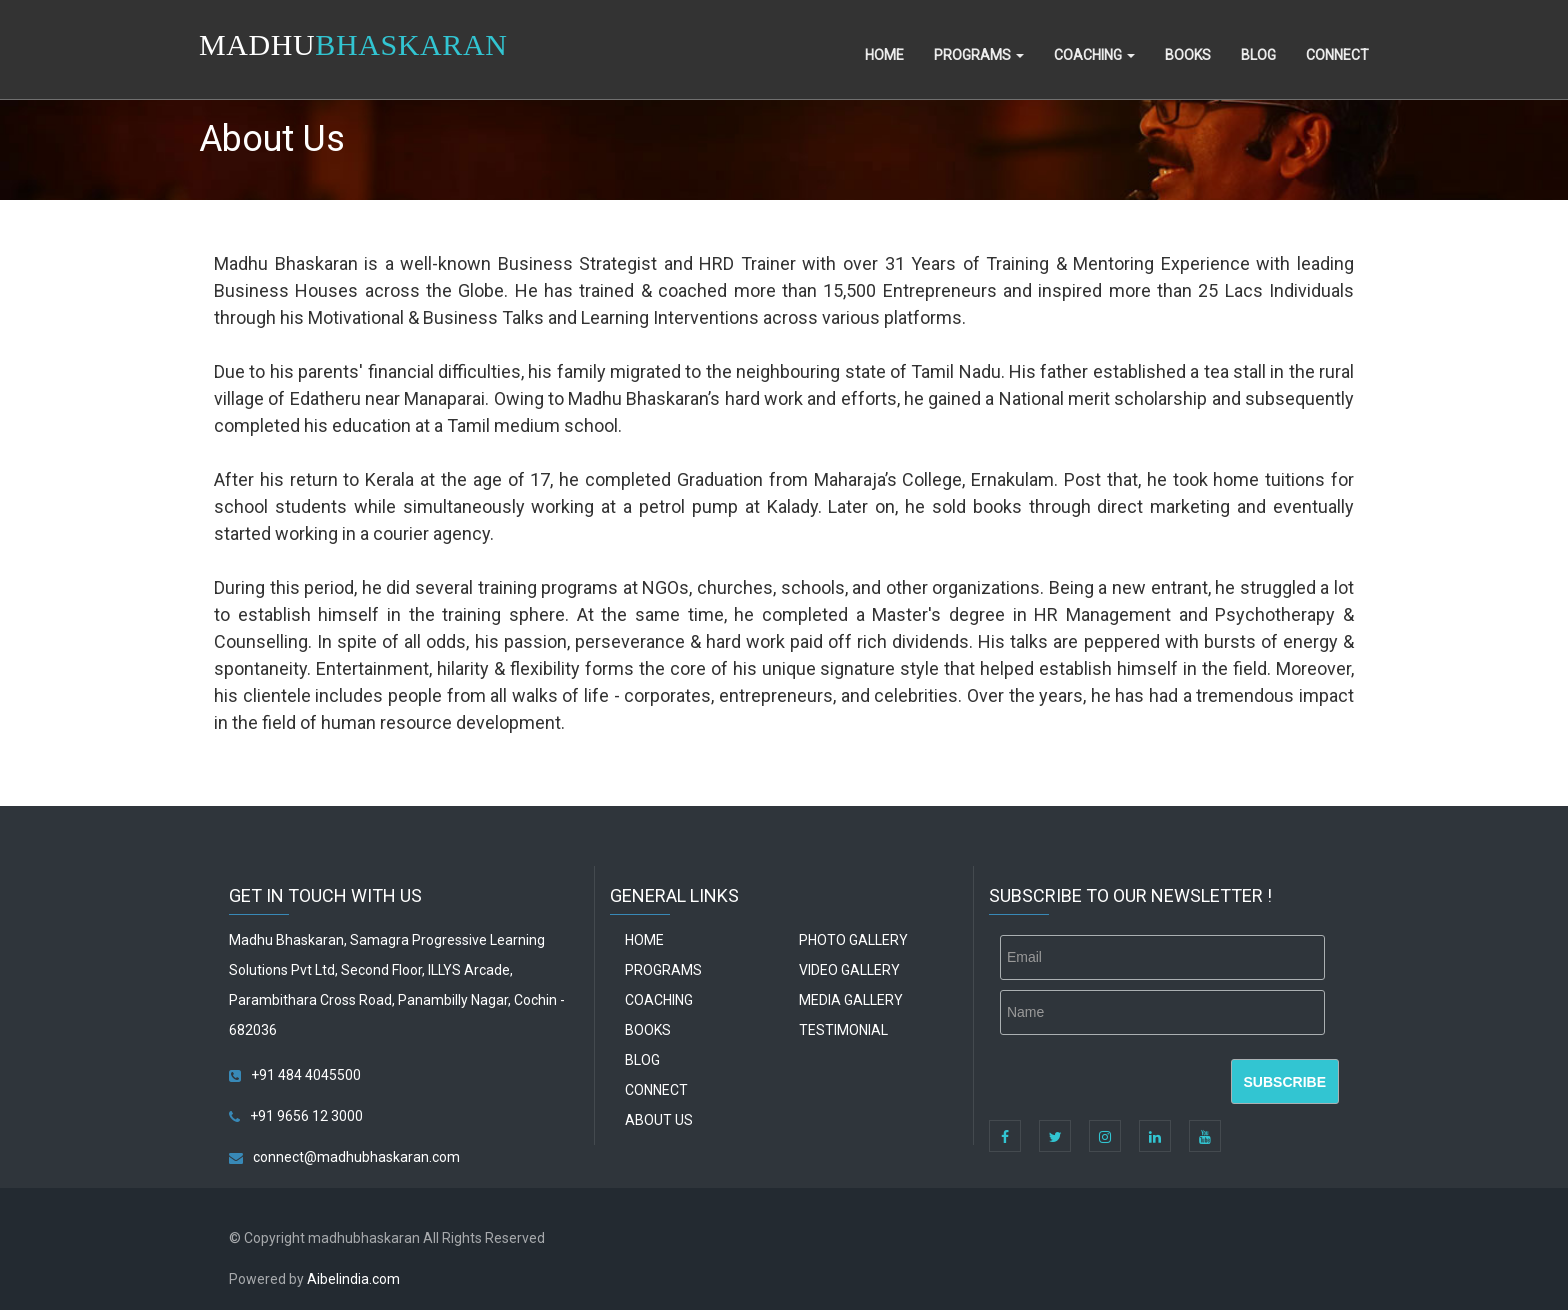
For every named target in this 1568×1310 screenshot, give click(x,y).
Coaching (659, 1000)
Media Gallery (851, 1000)
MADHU (353, 44)
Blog (1258, 55)
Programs (663, 970)
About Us (659, 1120)
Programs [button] (979, 55)
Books (1188, 55)
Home (884, 55)
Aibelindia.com (353, 1279)
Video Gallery (849, 970)
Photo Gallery (853, 940)
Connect (1337, 55)
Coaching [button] (1094, 55)
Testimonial (843, 1030)
